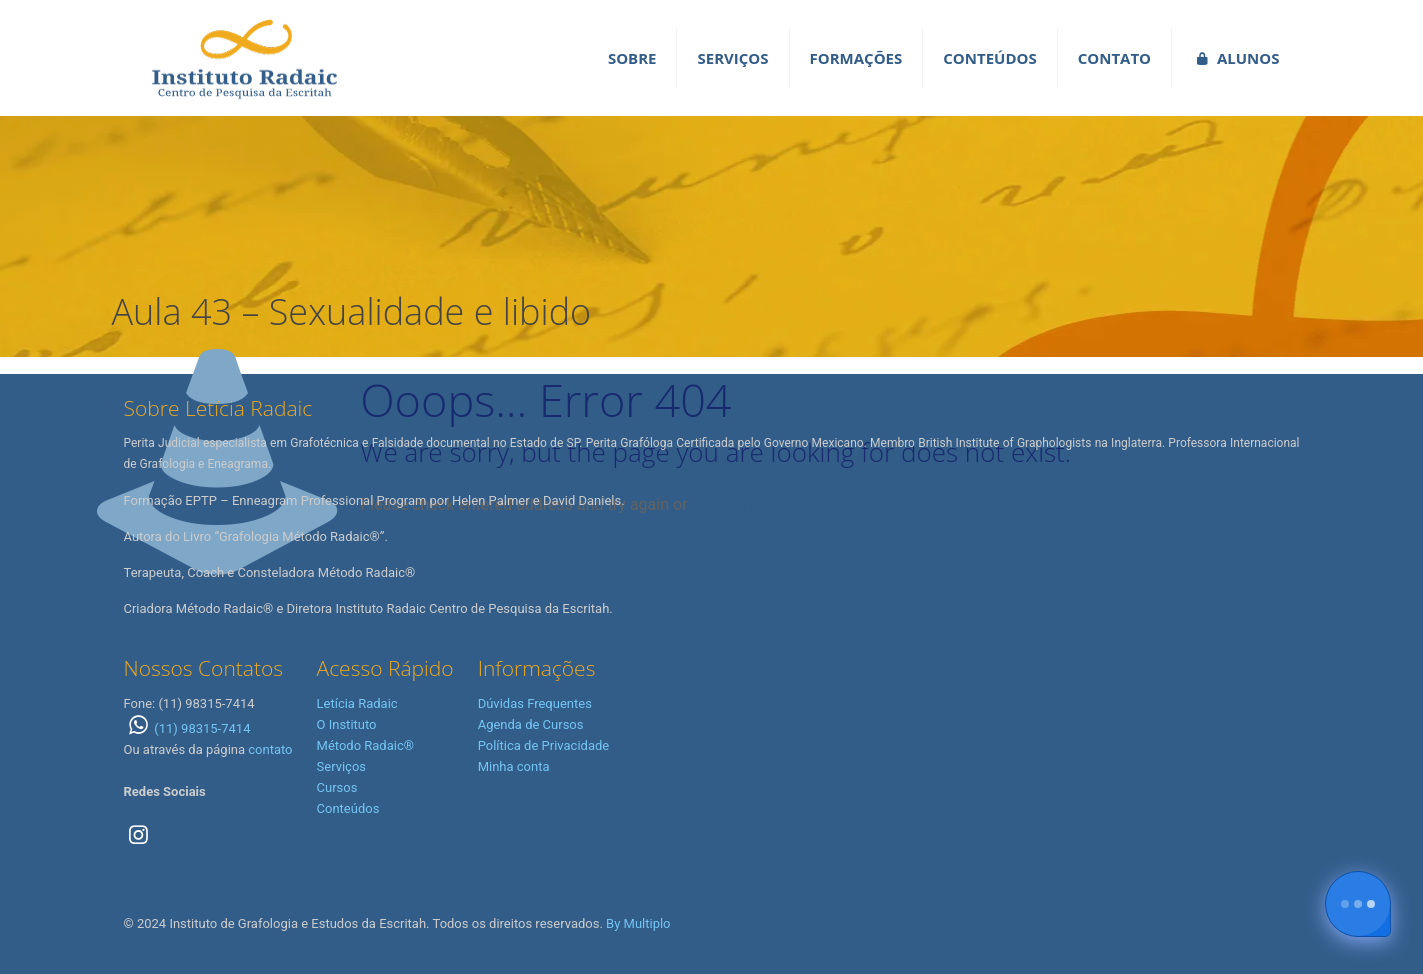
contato (270, 749)
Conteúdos (348, 808)
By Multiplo (638, 923)
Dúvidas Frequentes (535, 703)
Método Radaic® (365, 745)
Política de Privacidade (544, 745)
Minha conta (514, 766)
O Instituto (347, 724)
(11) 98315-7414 (187, 728)
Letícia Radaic (357, 703)
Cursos (337, 787)
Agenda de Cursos (531, 724)
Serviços (342, 766)
